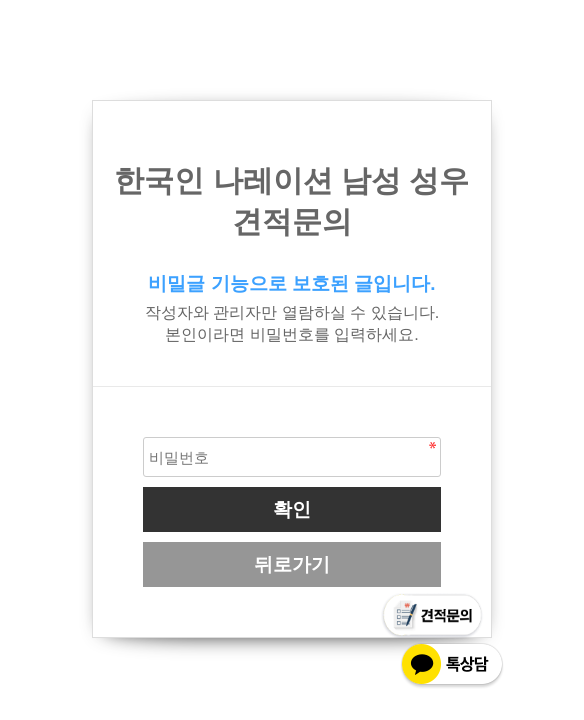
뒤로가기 (292, 564)
